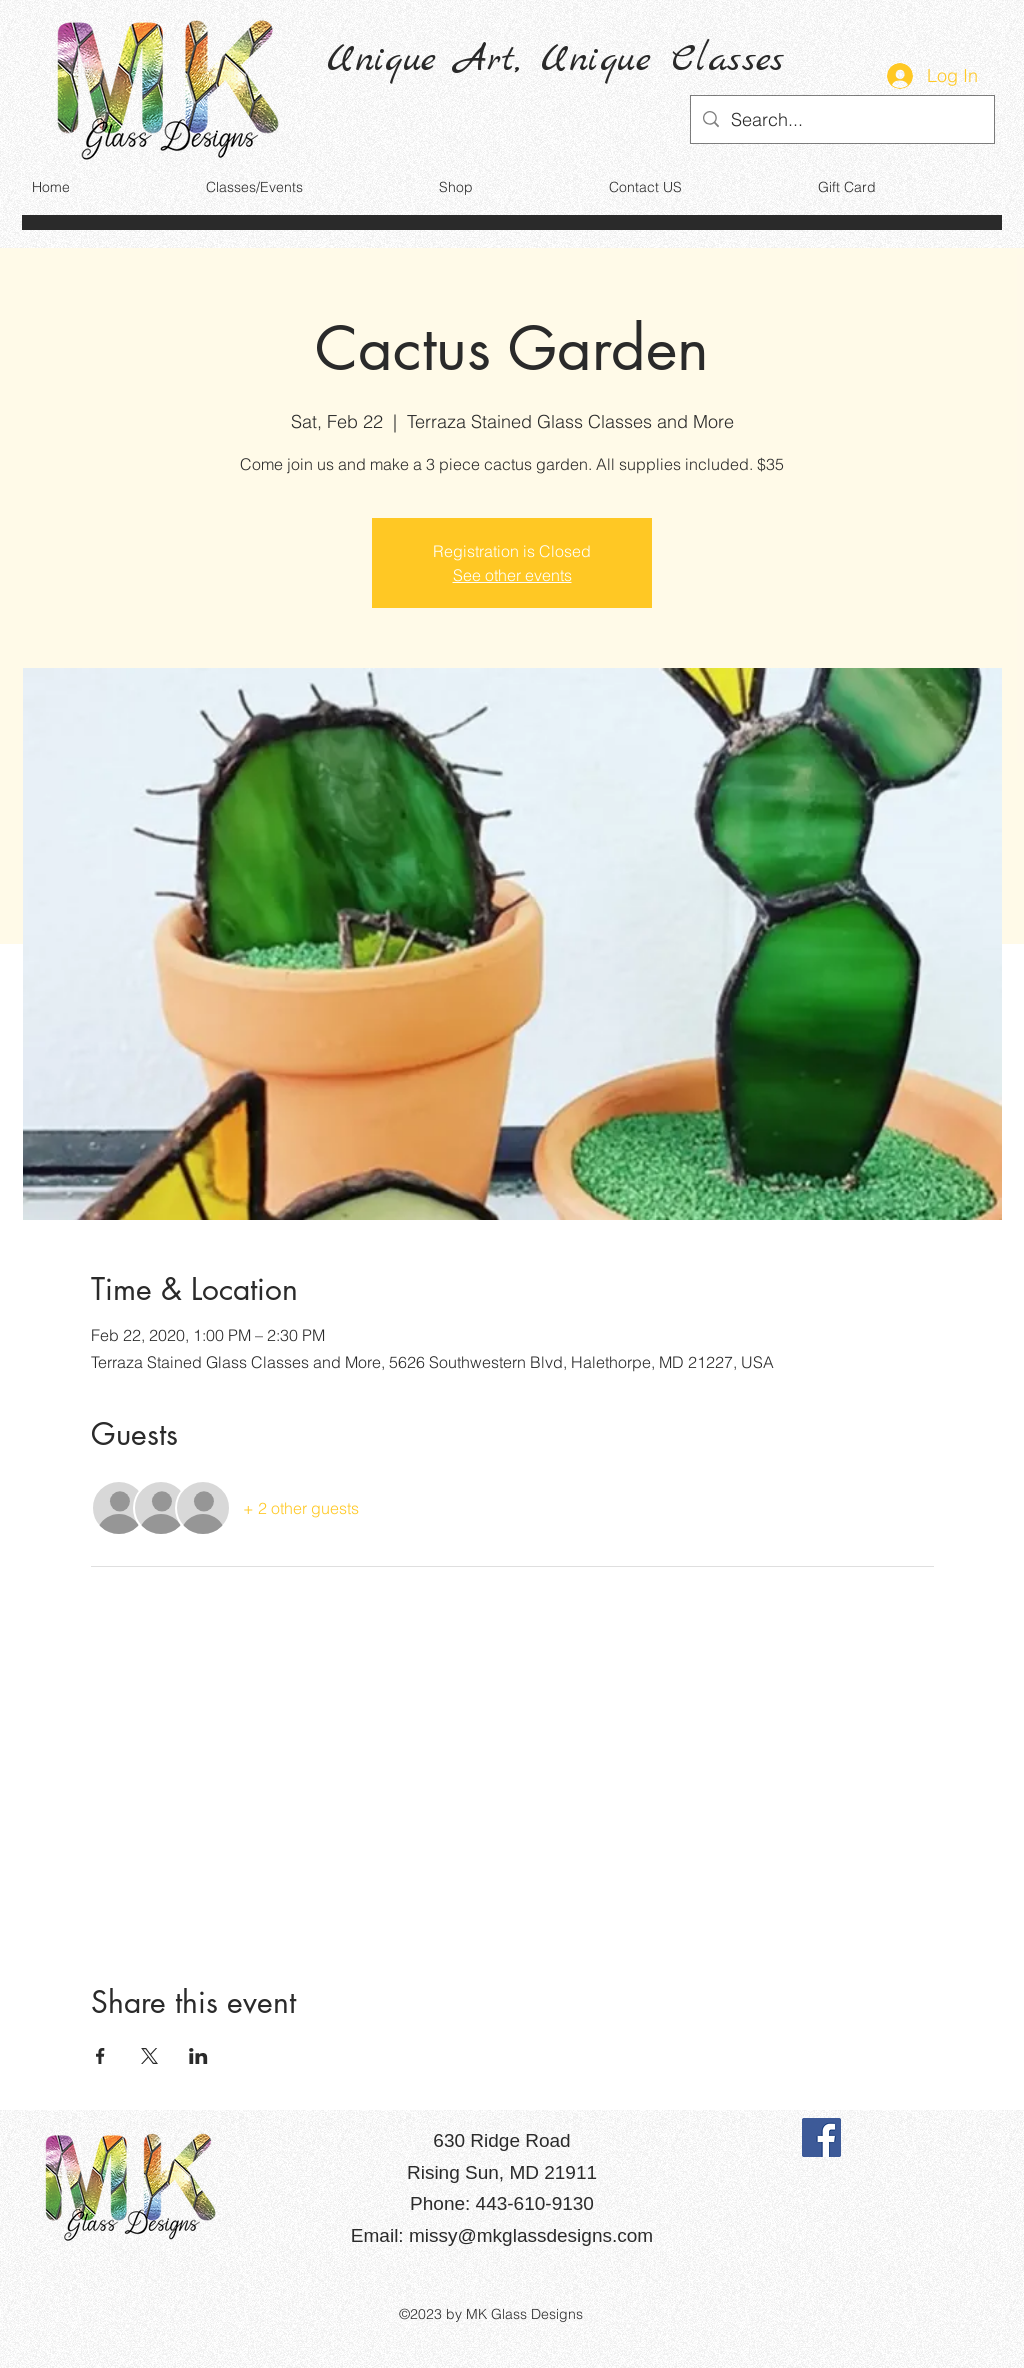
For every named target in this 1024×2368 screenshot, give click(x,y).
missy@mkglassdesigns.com (531, 2235)
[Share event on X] (149, 2056)
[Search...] (841, 120)
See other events (512, 575)
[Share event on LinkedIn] (198, 2056)
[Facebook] (821, 2137)
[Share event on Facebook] (100, 2056)
